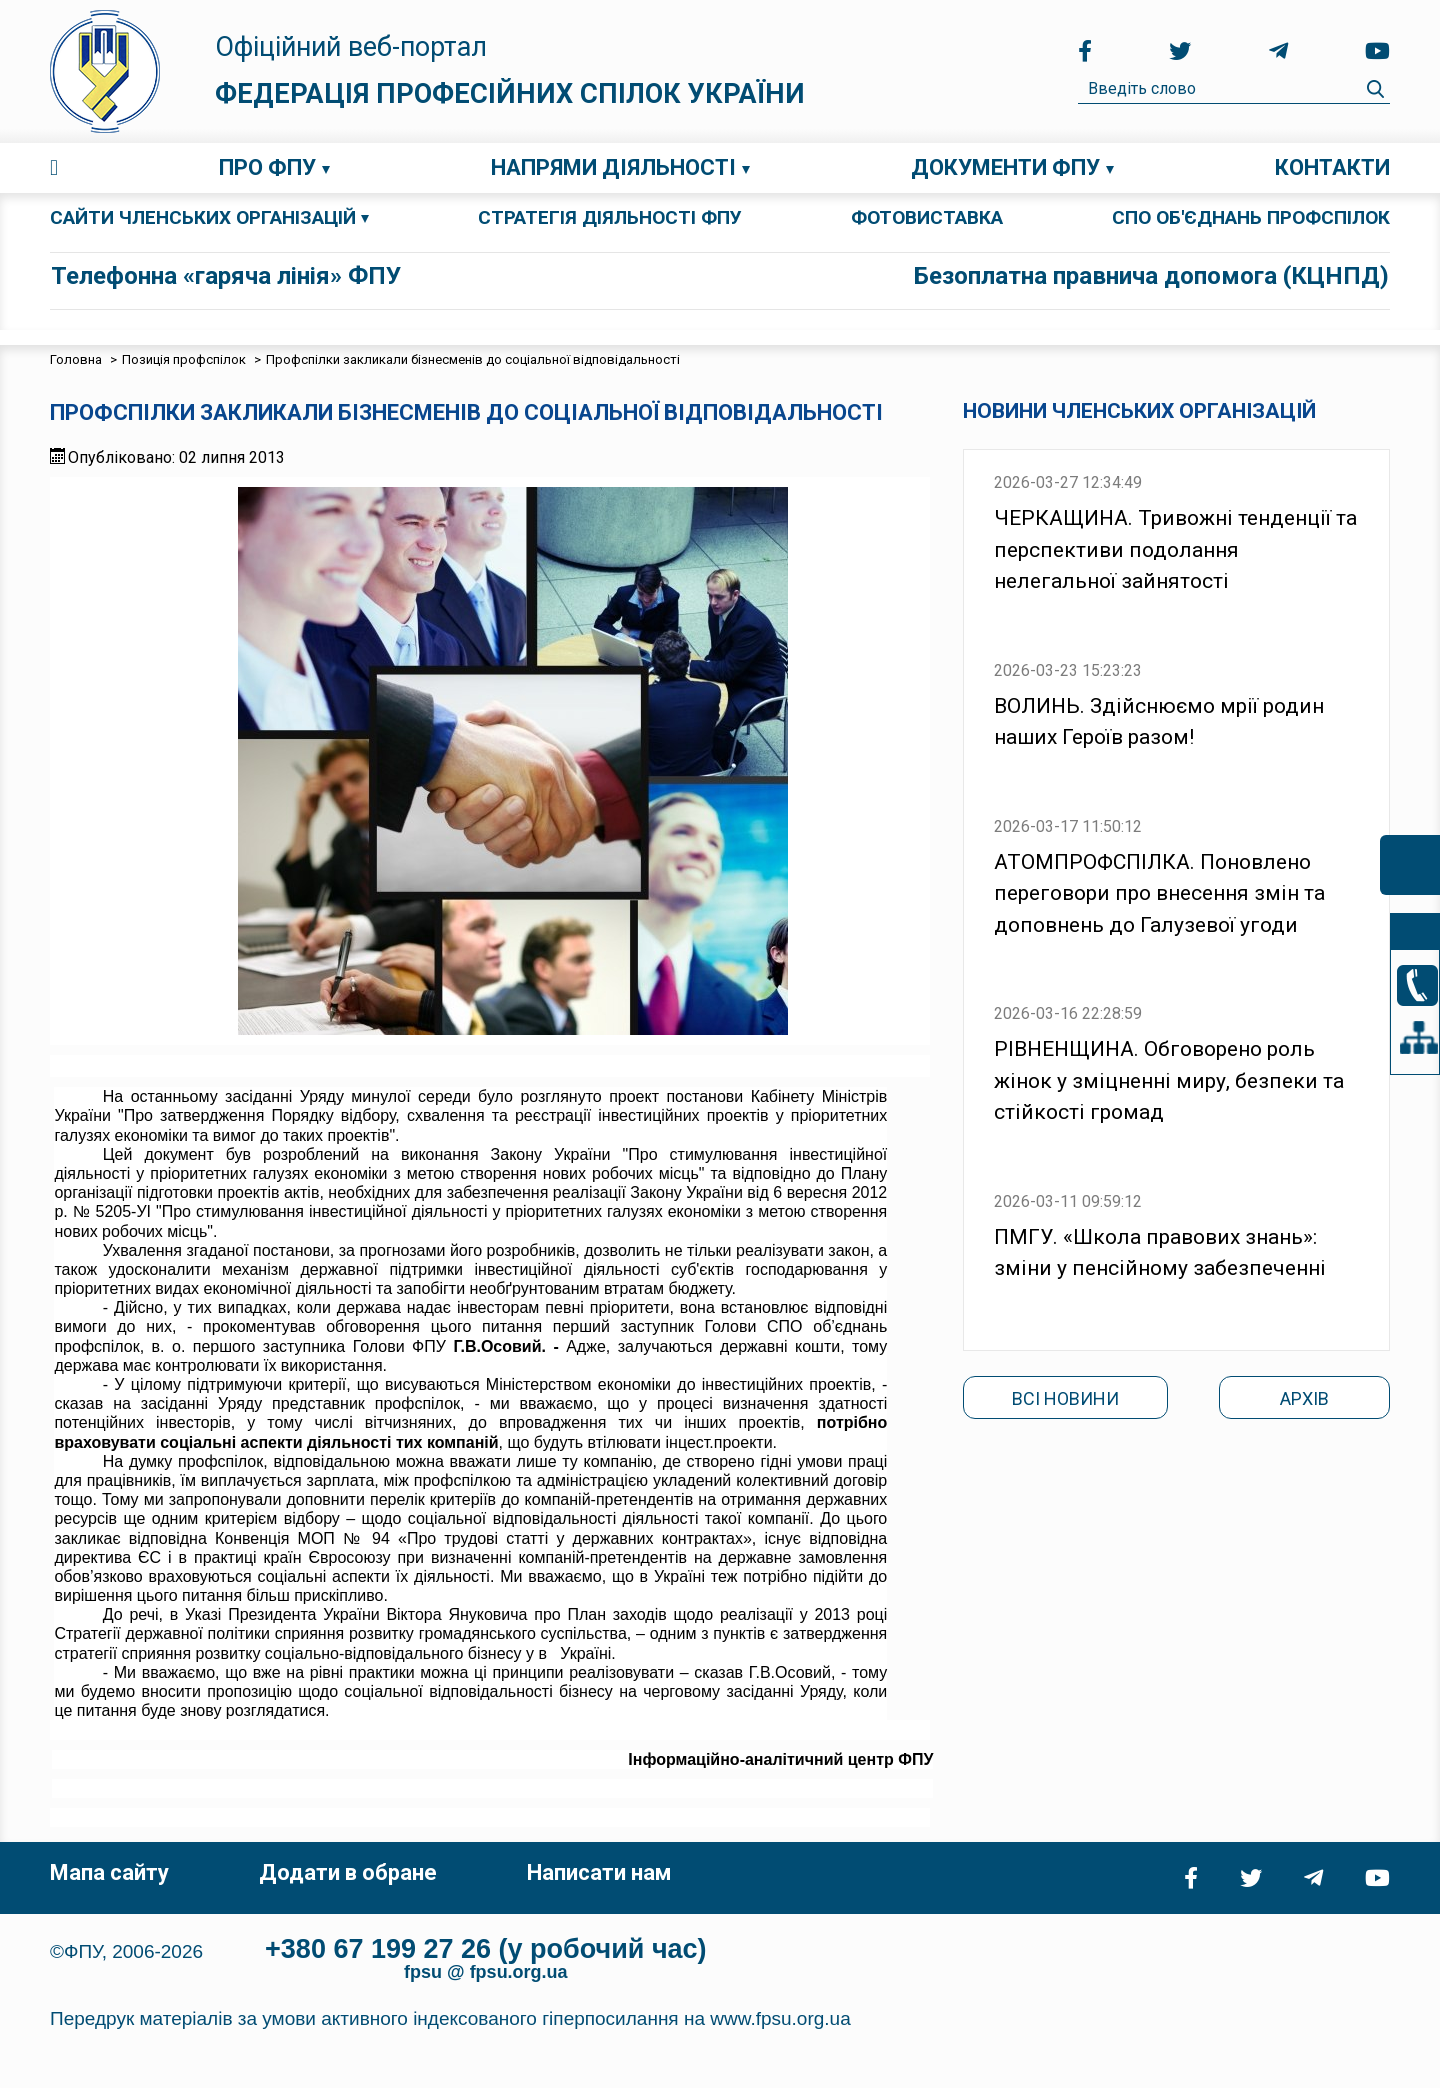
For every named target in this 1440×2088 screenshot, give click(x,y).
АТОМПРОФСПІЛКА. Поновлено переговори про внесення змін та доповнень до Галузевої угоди (1159, 893)
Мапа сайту (109, 1872)
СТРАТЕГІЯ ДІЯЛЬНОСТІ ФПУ (610, 217)
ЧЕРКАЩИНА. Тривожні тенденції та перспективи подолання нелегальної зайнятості (1175, 549)
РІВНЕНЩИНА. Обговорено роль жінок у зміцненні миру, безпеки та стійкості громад (1169, 1080)
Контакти (1332, 167)
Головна (54, 168)
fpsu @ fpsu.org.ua (486, 1972)
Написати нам (599, 1872)
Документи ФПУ (1005, 167)
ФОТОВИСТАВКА (927, 217)
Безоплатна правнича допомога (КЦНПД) (1151, 276)
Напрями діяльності (613, 167)
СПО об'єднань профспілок (1251, 217)
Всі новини (1065, 1398)
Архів (1304, 1398)
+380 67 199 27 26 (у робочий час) (486, 1949)
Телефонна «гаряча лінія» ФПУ (226, 276)
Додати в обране (348, 1872)
